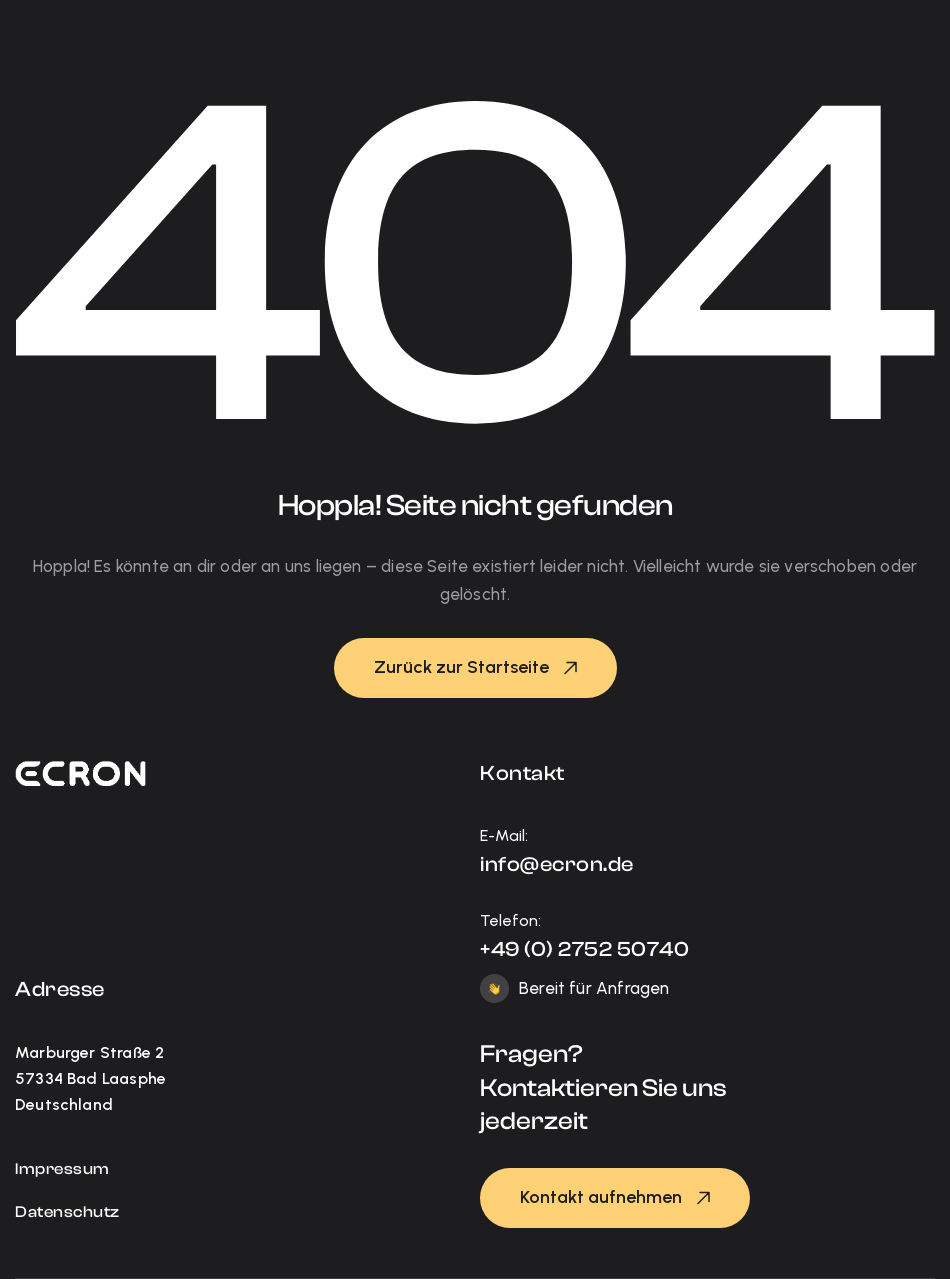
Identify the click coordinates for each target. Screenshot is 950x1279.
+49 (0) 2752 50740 (584, 949)
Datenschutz (67, 1212)
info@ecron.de (557, 864)
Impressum (62, 1169)
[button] (475, 668)
